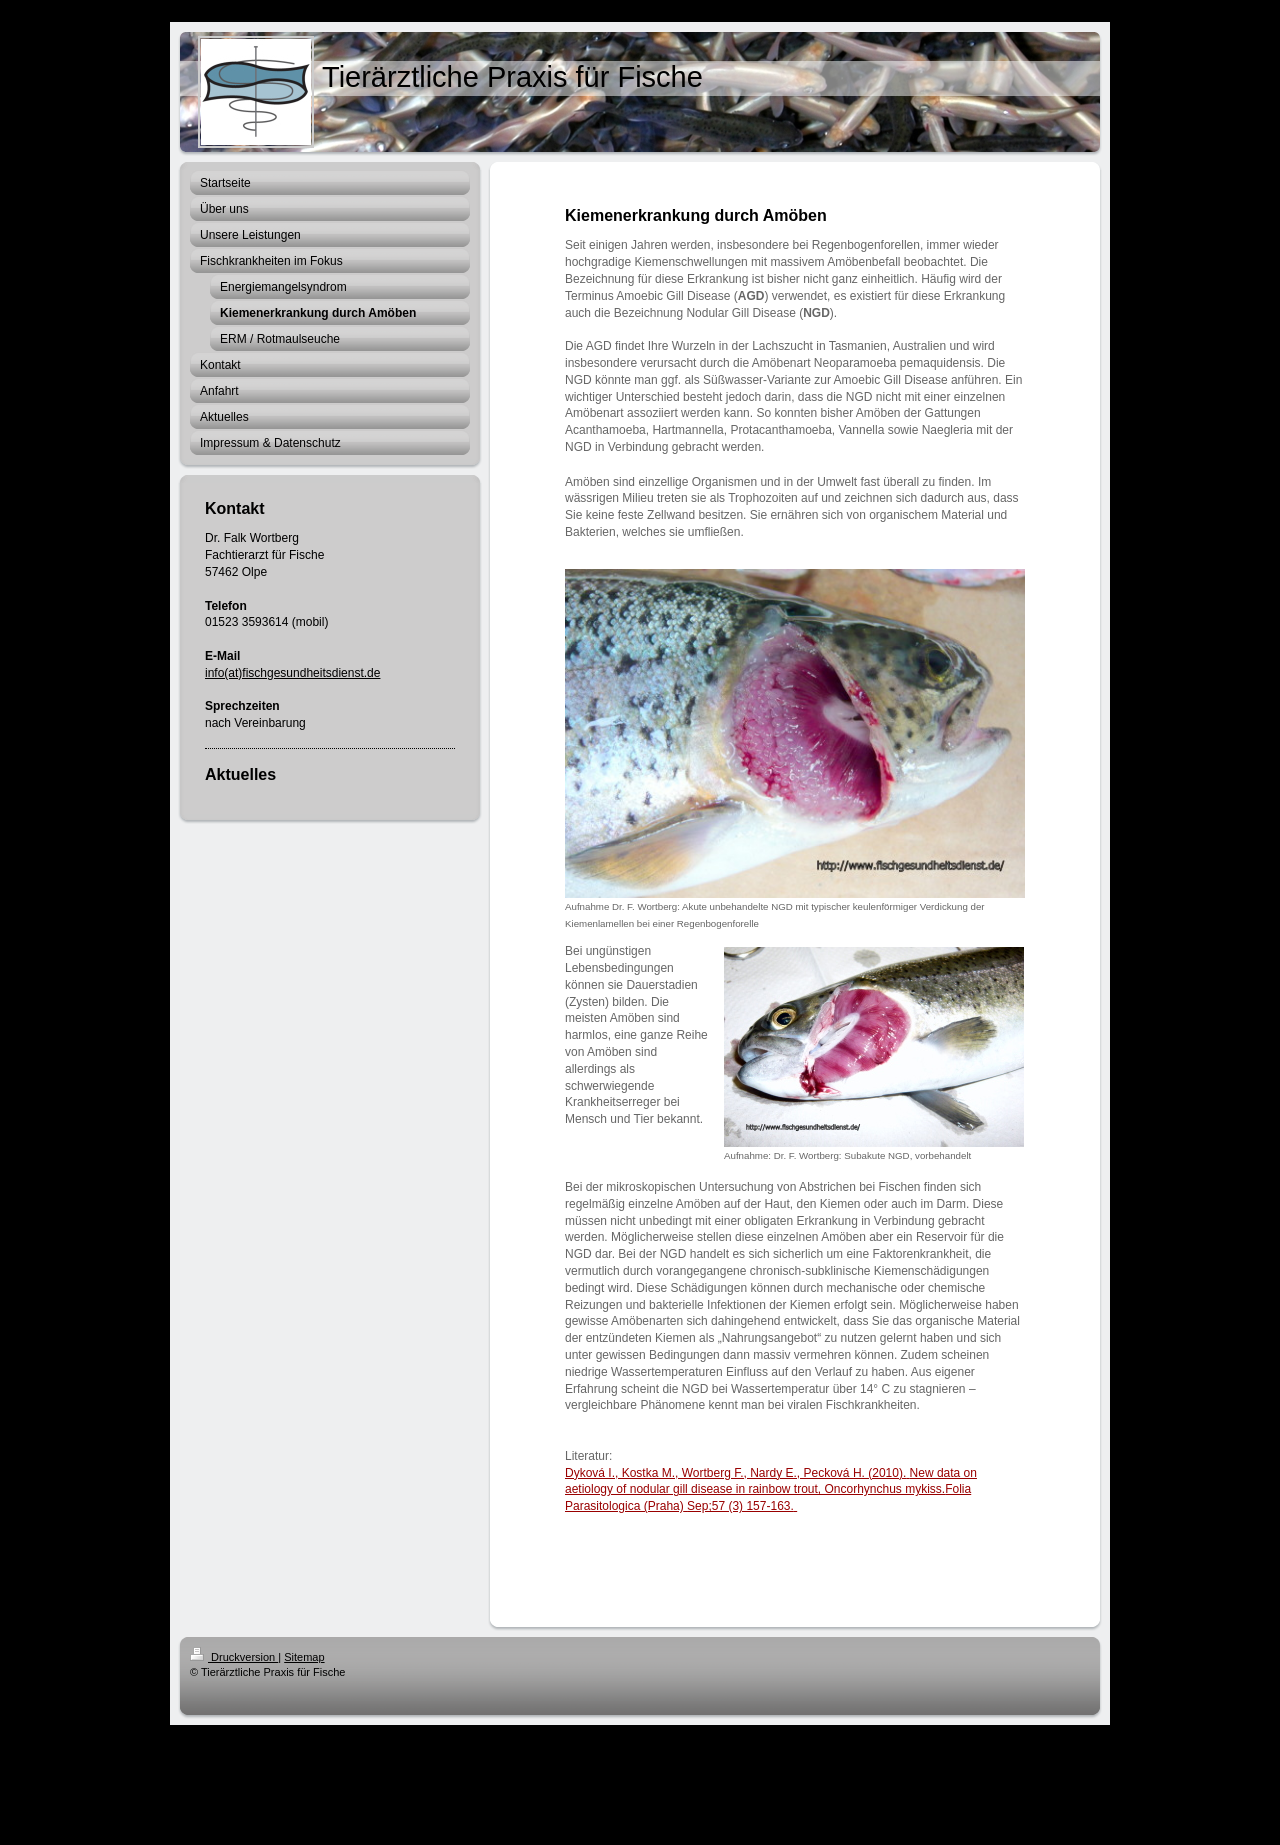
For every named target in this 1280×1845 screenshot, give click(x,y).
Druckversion (234, 1657)
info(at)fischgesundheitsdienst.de (292, 673)
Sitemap (304, 1657)
